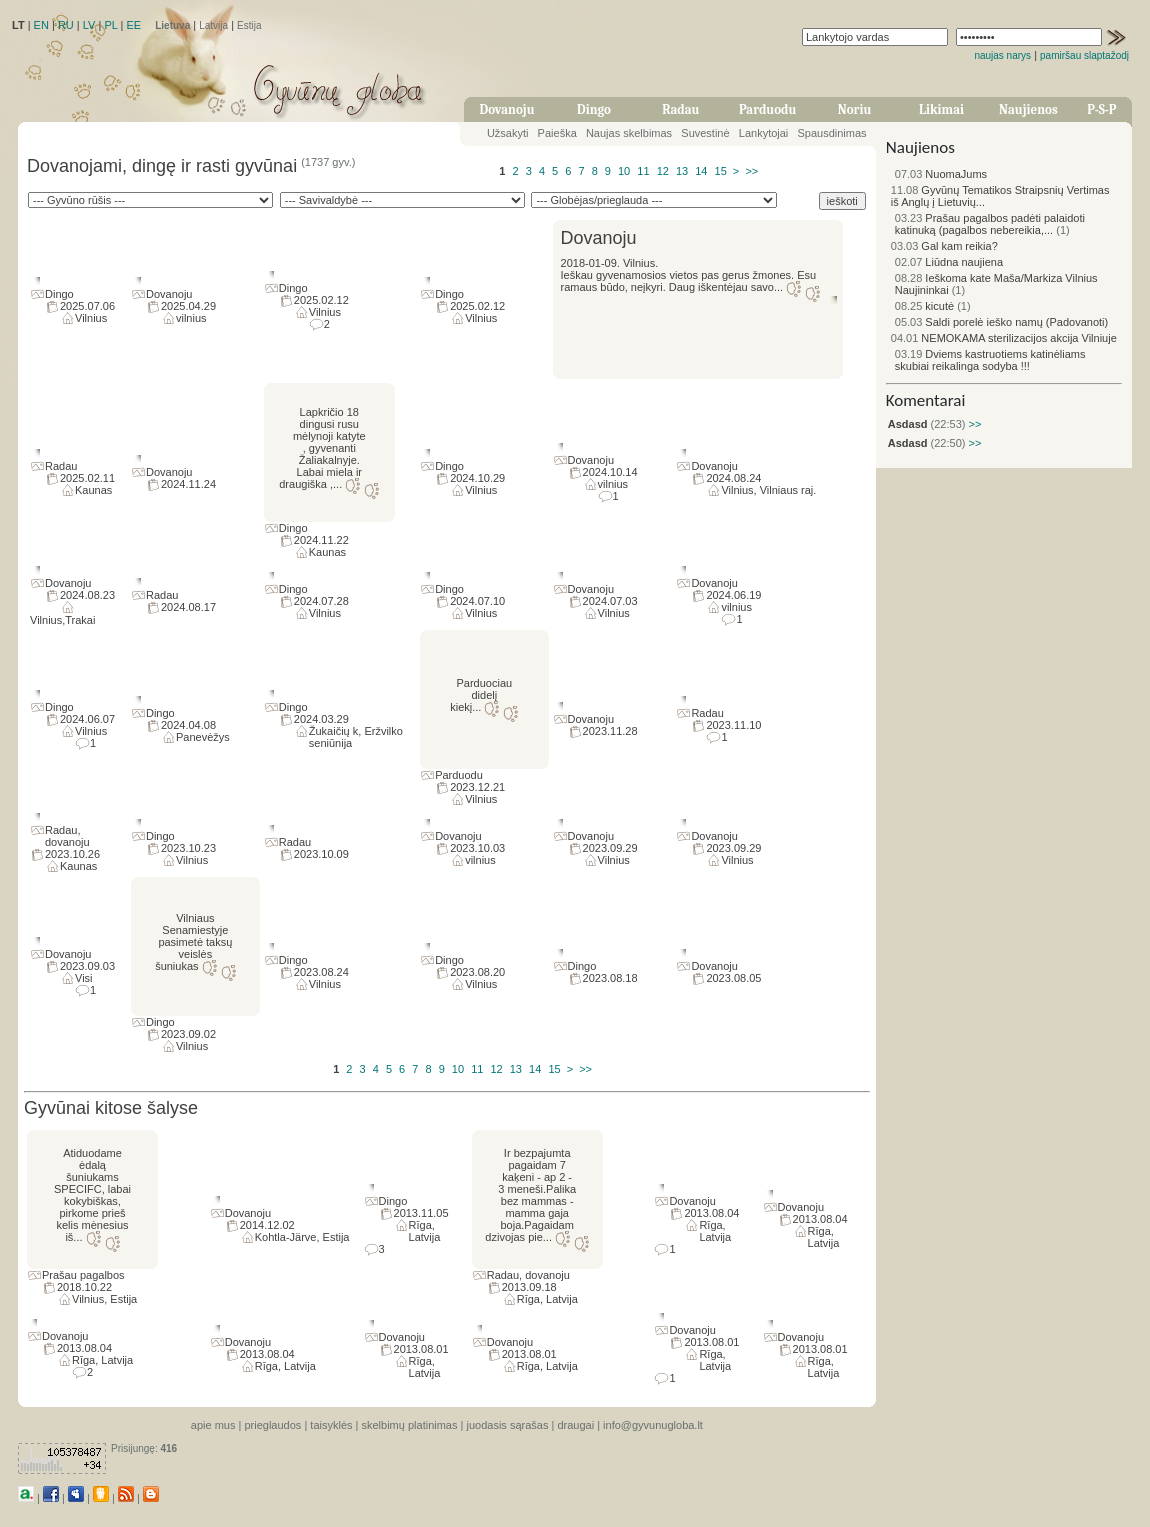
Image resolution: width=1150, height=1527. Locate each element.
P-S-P (1101, 109)
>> (751, 171)
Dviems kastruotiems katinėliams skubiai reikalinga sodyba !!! (990, 360)
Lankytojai (764, 133)
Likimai (941, 109)
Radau (680, 109)
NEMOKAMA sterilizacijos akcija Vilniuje (1004, 338)
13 (682, 171)
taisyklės (331, 1425)
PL (110, 25)
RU (66, 25)
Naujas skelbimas (629, 133)
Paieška (557, 133)
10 (624, 171)
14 (701, 171)
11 (643, 171)
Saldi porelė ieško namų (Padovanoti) (1001, 322)
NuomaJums (941, 174)
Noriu (855, 109)
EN (41, 25)
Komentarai (926, 400)
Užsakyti (508, 133)
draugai (575, 1425)
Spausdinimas (832, 133)
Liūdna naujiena (949, 262)
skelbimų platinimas (410, 1425)
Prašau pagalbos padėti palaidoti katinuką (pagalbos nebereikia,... (990, 224)
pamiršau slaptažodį (1084, 55)
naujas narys (1002, 55)
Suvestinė (705, 133)
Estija (249, 25)
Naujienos (1028, 109)
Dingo (594, 109)
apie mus (213, 1425)
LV (89, 25)
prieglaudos (272, 1425)
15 (721, 171)
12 (663, 171)
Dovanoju (507, 109)
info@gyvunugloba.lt (653, 1425)
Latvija (213, 25)
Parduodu (767, 109)
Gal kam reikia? (944, 246)
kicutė (924, 306)
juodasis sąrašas (507, 1425)
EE (133, 25)
